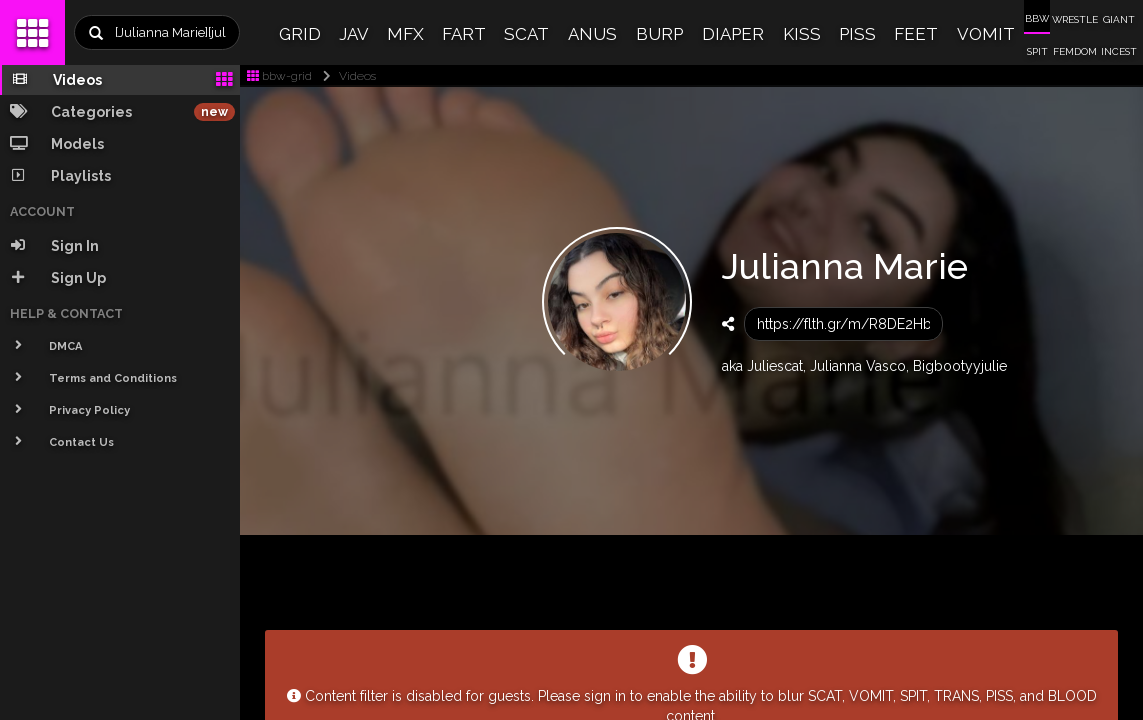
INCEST (1119, 51)
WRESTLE (1075, 19)
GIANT (1119, 19)
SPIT (1037, 51)
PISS (857, 34)
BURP (659, 34)
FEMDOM (1075, 51)
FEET (916, 34)
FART (464, 34)
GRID (300, 34)
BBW (1037, 18)
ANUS (592, 34)
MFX (405, 34)
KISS (802, 34)
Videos (345, 76)
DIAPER (733, 34)
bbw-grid (279, 76)
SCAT (526, 34)
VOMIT (986, 34)
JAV (354, 34)
